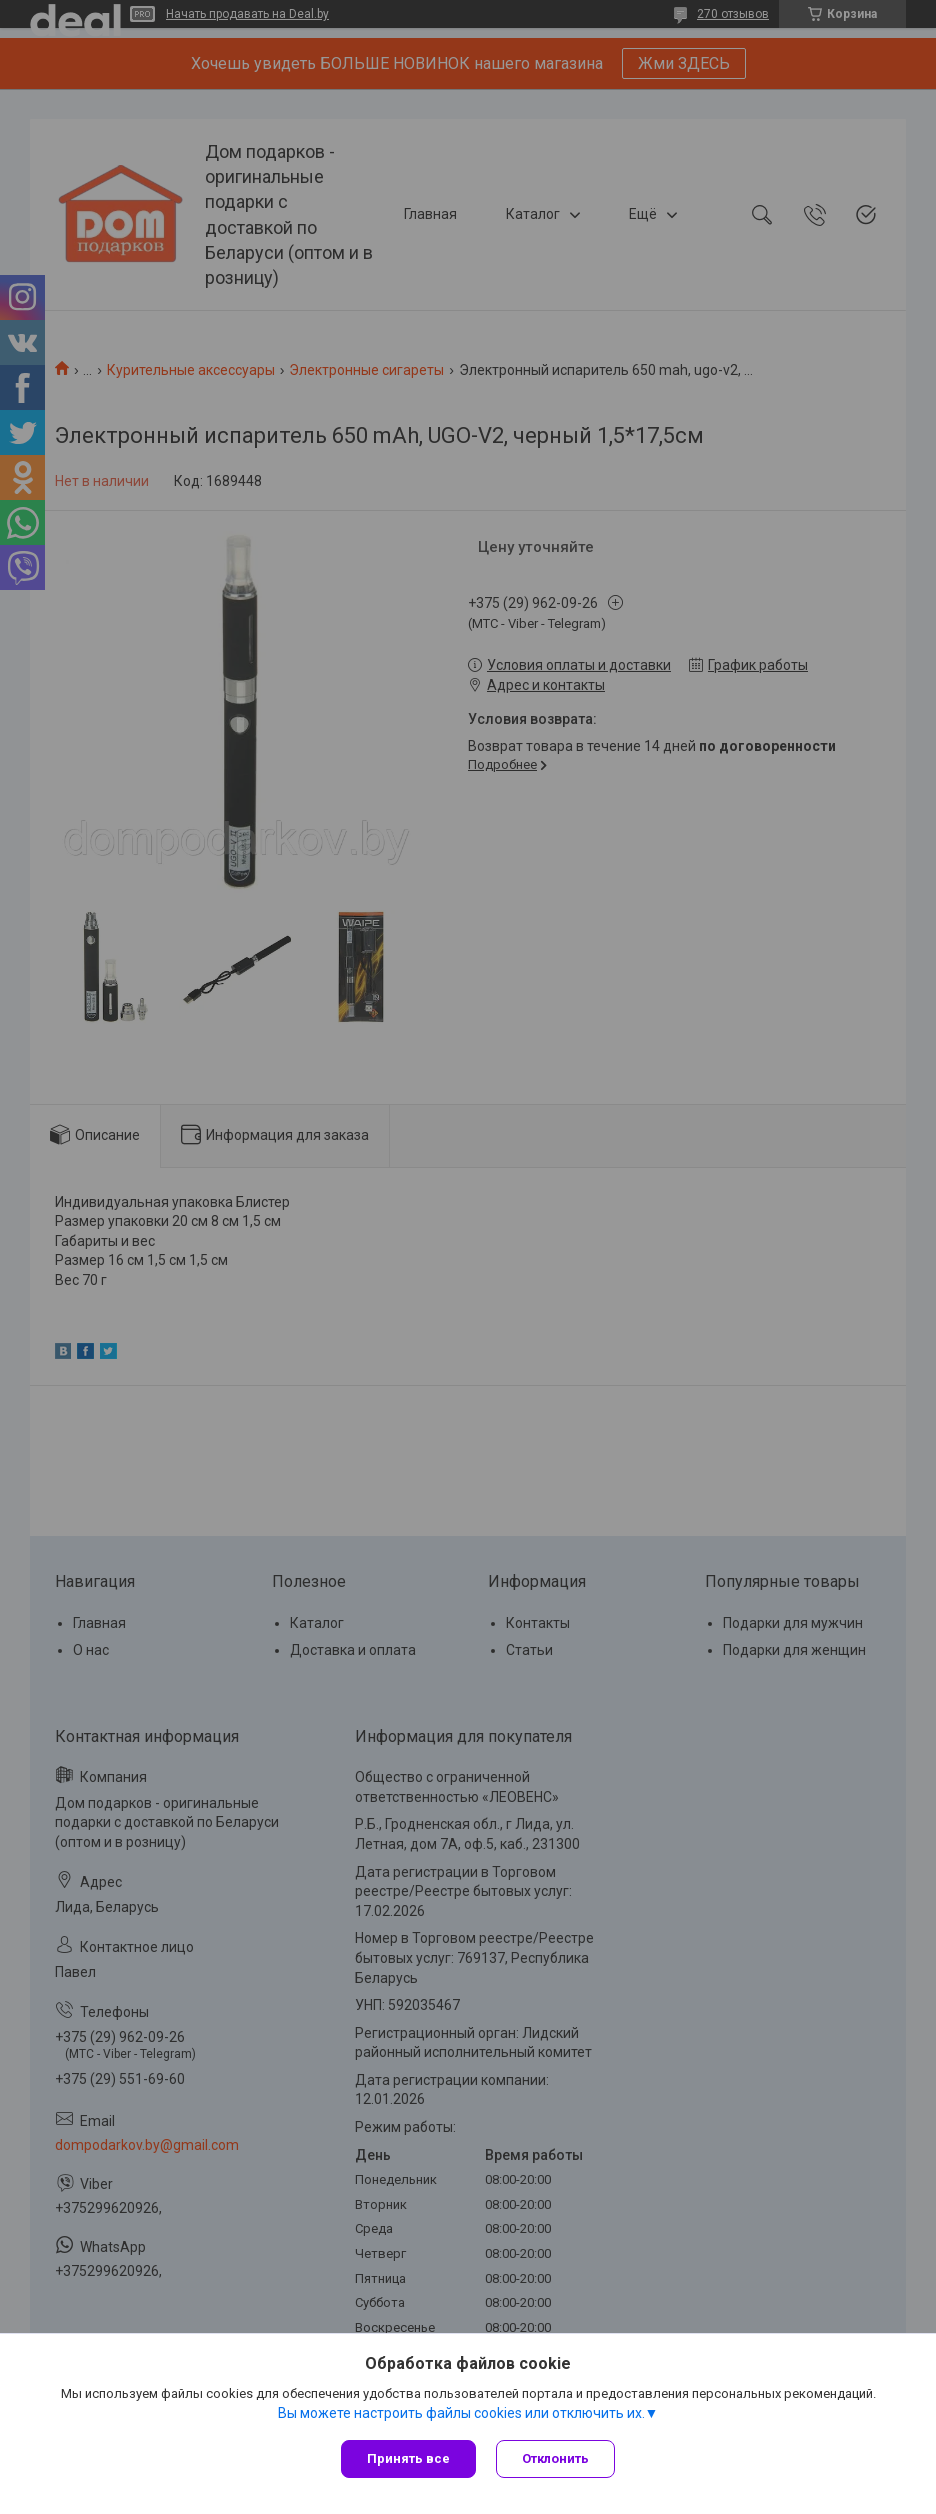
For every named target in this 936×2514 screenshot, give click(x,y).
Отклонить (555, 2458)
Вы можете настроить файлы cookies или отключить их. (461, 2413)
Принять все (408, 2458)
